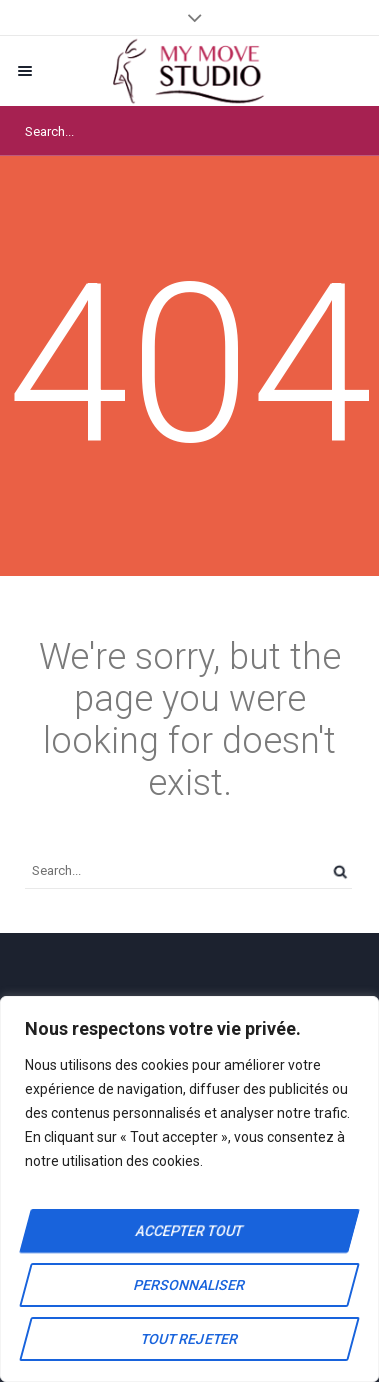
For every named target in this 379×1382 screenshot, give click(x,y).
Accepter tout (189, 1231)
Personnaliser (189, 1285)
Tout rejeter (189, 1339)
